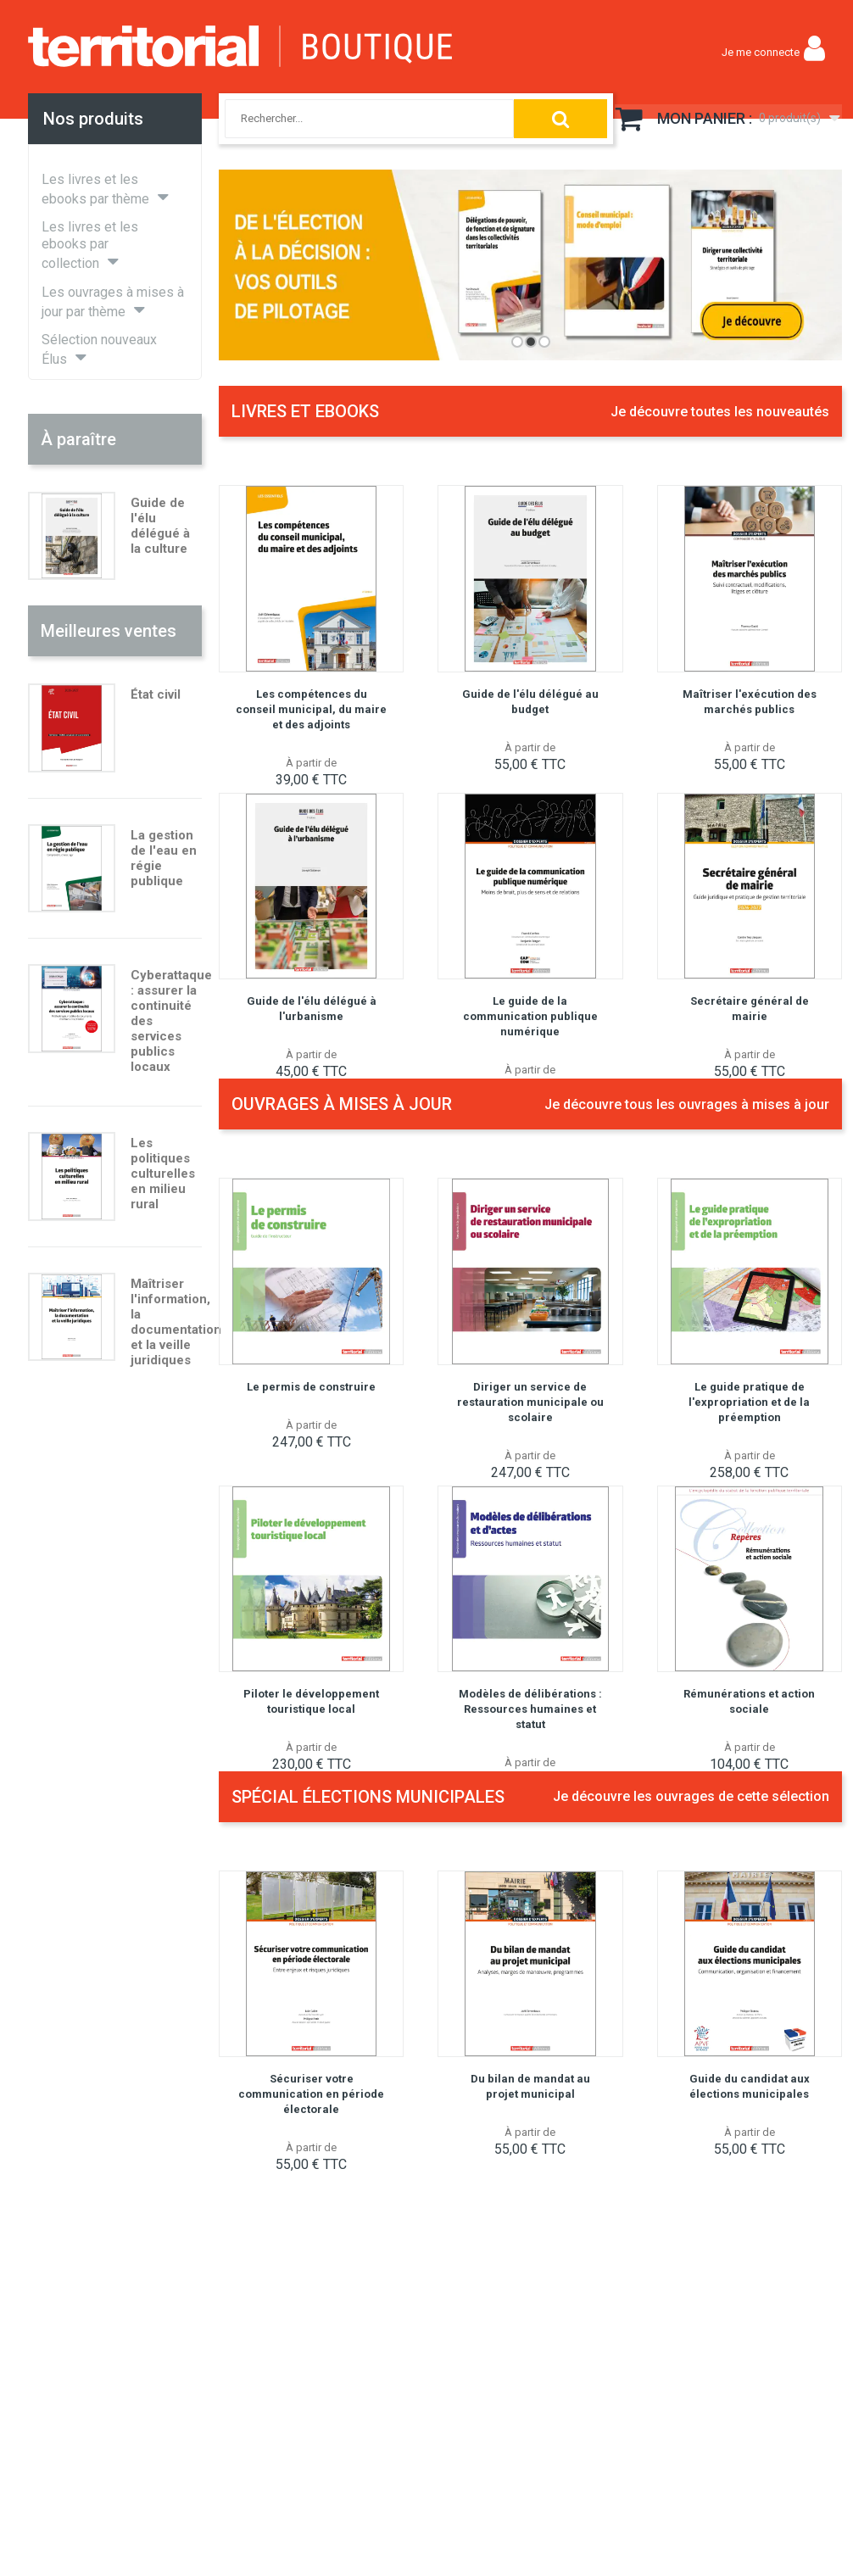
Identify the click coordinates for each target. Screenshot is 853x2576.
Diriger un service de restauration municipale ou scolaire (530, 1402)
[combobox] (352, 118)
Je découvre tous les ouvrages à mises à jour (686, 1104)
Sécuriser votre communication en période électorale (311, 2094)
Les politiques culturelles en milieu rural (163, 1173)
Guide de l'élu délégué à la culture (160, 525)
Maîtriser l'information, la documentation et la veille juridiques (176, 1322)
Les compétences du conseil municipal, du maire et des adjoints (311, 709)
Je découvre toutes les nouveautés (719, 412)
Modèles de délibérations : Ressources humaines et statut (530, 1709)
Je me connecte (761, 52)
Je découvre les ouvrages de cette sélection (691, 1796)
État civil (156, 694)
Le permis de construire (311, 1386)
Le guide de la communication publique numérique (530, 1016)
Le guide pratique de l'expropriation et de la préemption (749, 1402)
